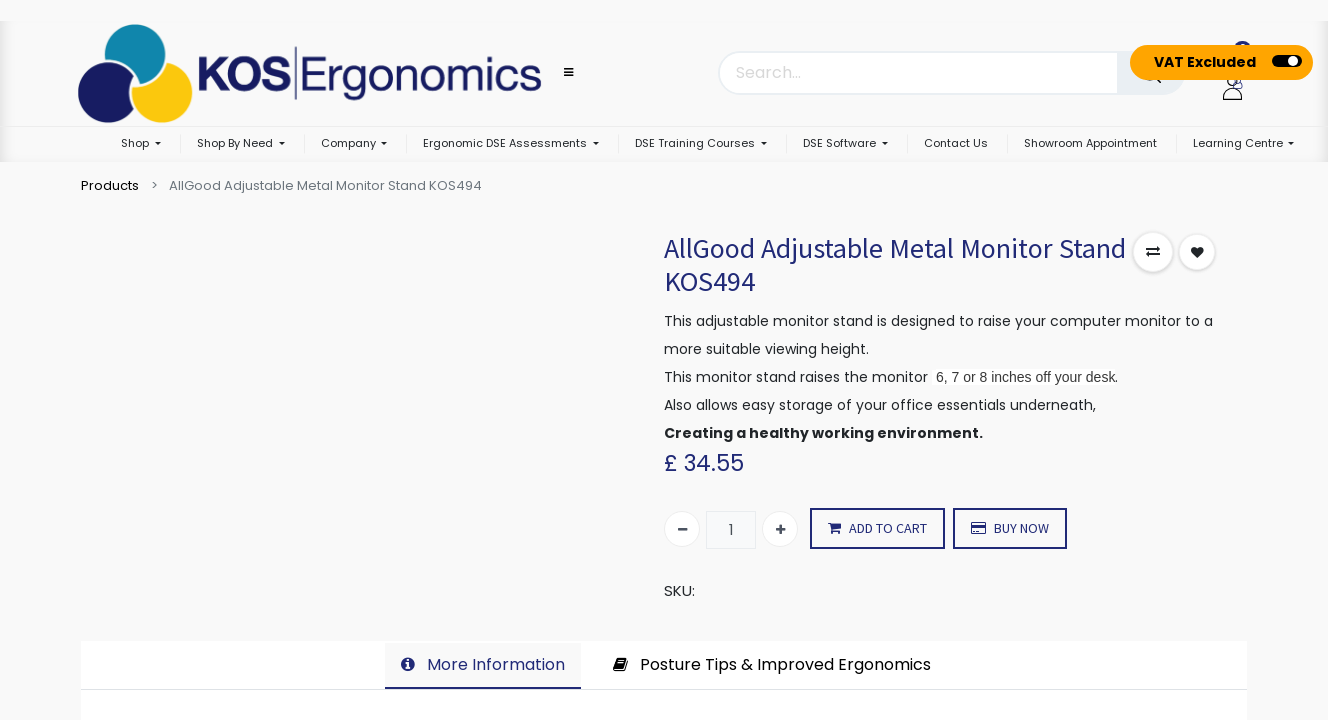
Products (110, 185)
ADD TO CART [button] (877, 528)
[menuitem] (956, 144)
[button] (1153, 252)
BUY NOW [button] (1010, 528)
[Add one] (780, 529)
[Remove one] (682, 529)
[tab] (483, 666)
